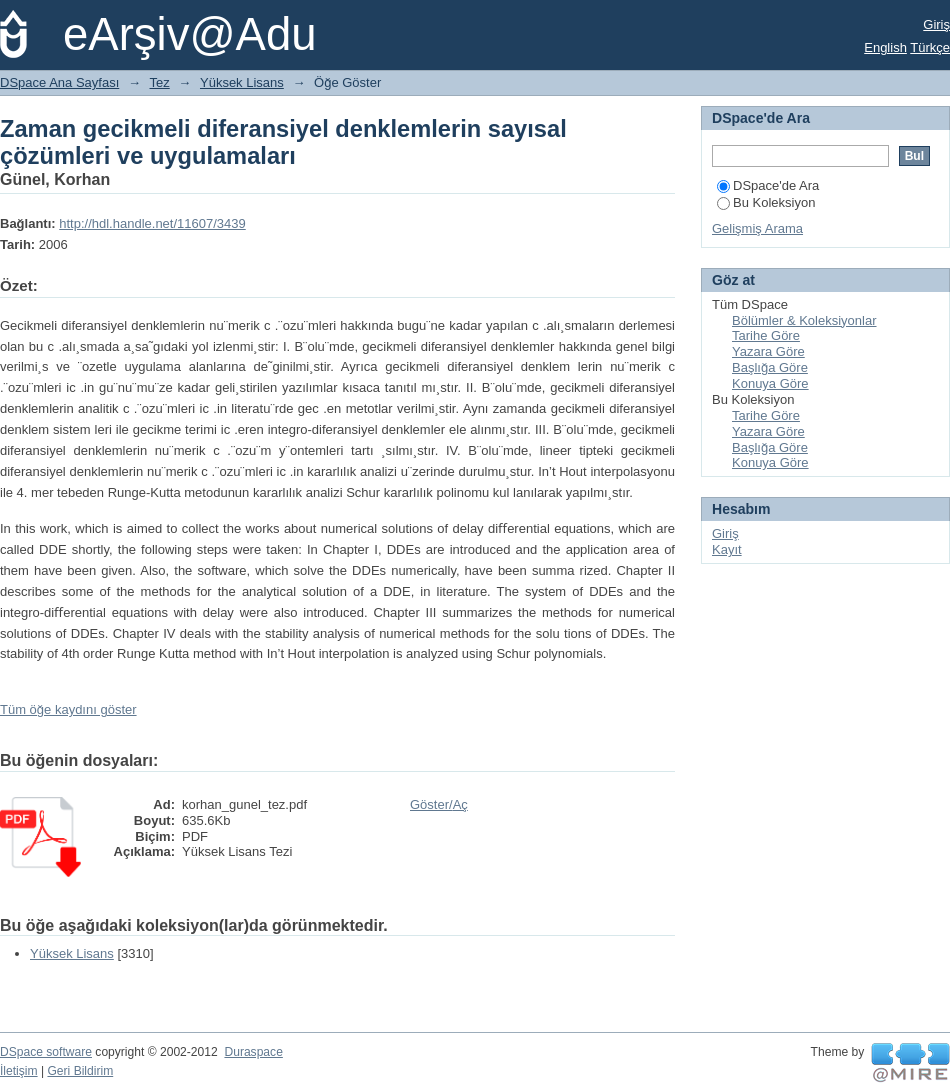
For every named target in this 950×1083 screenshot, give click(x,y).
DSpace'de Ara (768, 185)
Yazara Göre (768, 351)
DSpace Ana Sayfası (59, 82)
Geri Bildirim (80, 1071)
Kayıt (727, 549)
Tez (160, 82)
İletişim (19, 1071)
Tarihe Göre (766, 335)
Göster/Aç (439, 804)
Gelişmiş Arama (757, 228)
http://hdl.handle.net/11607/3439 (152, 223)
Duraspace (253, 1052)
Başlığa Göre (770, 367)
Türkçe (930, 47)
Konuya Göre (770, 383)
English (885, 47)
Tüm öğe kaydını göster (68, 709)
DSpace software (46, 1052)
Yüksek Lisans (242, 82)
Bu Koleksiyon (766, 202)
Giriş (936, 24)
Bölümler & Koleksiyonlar (804, 320)
